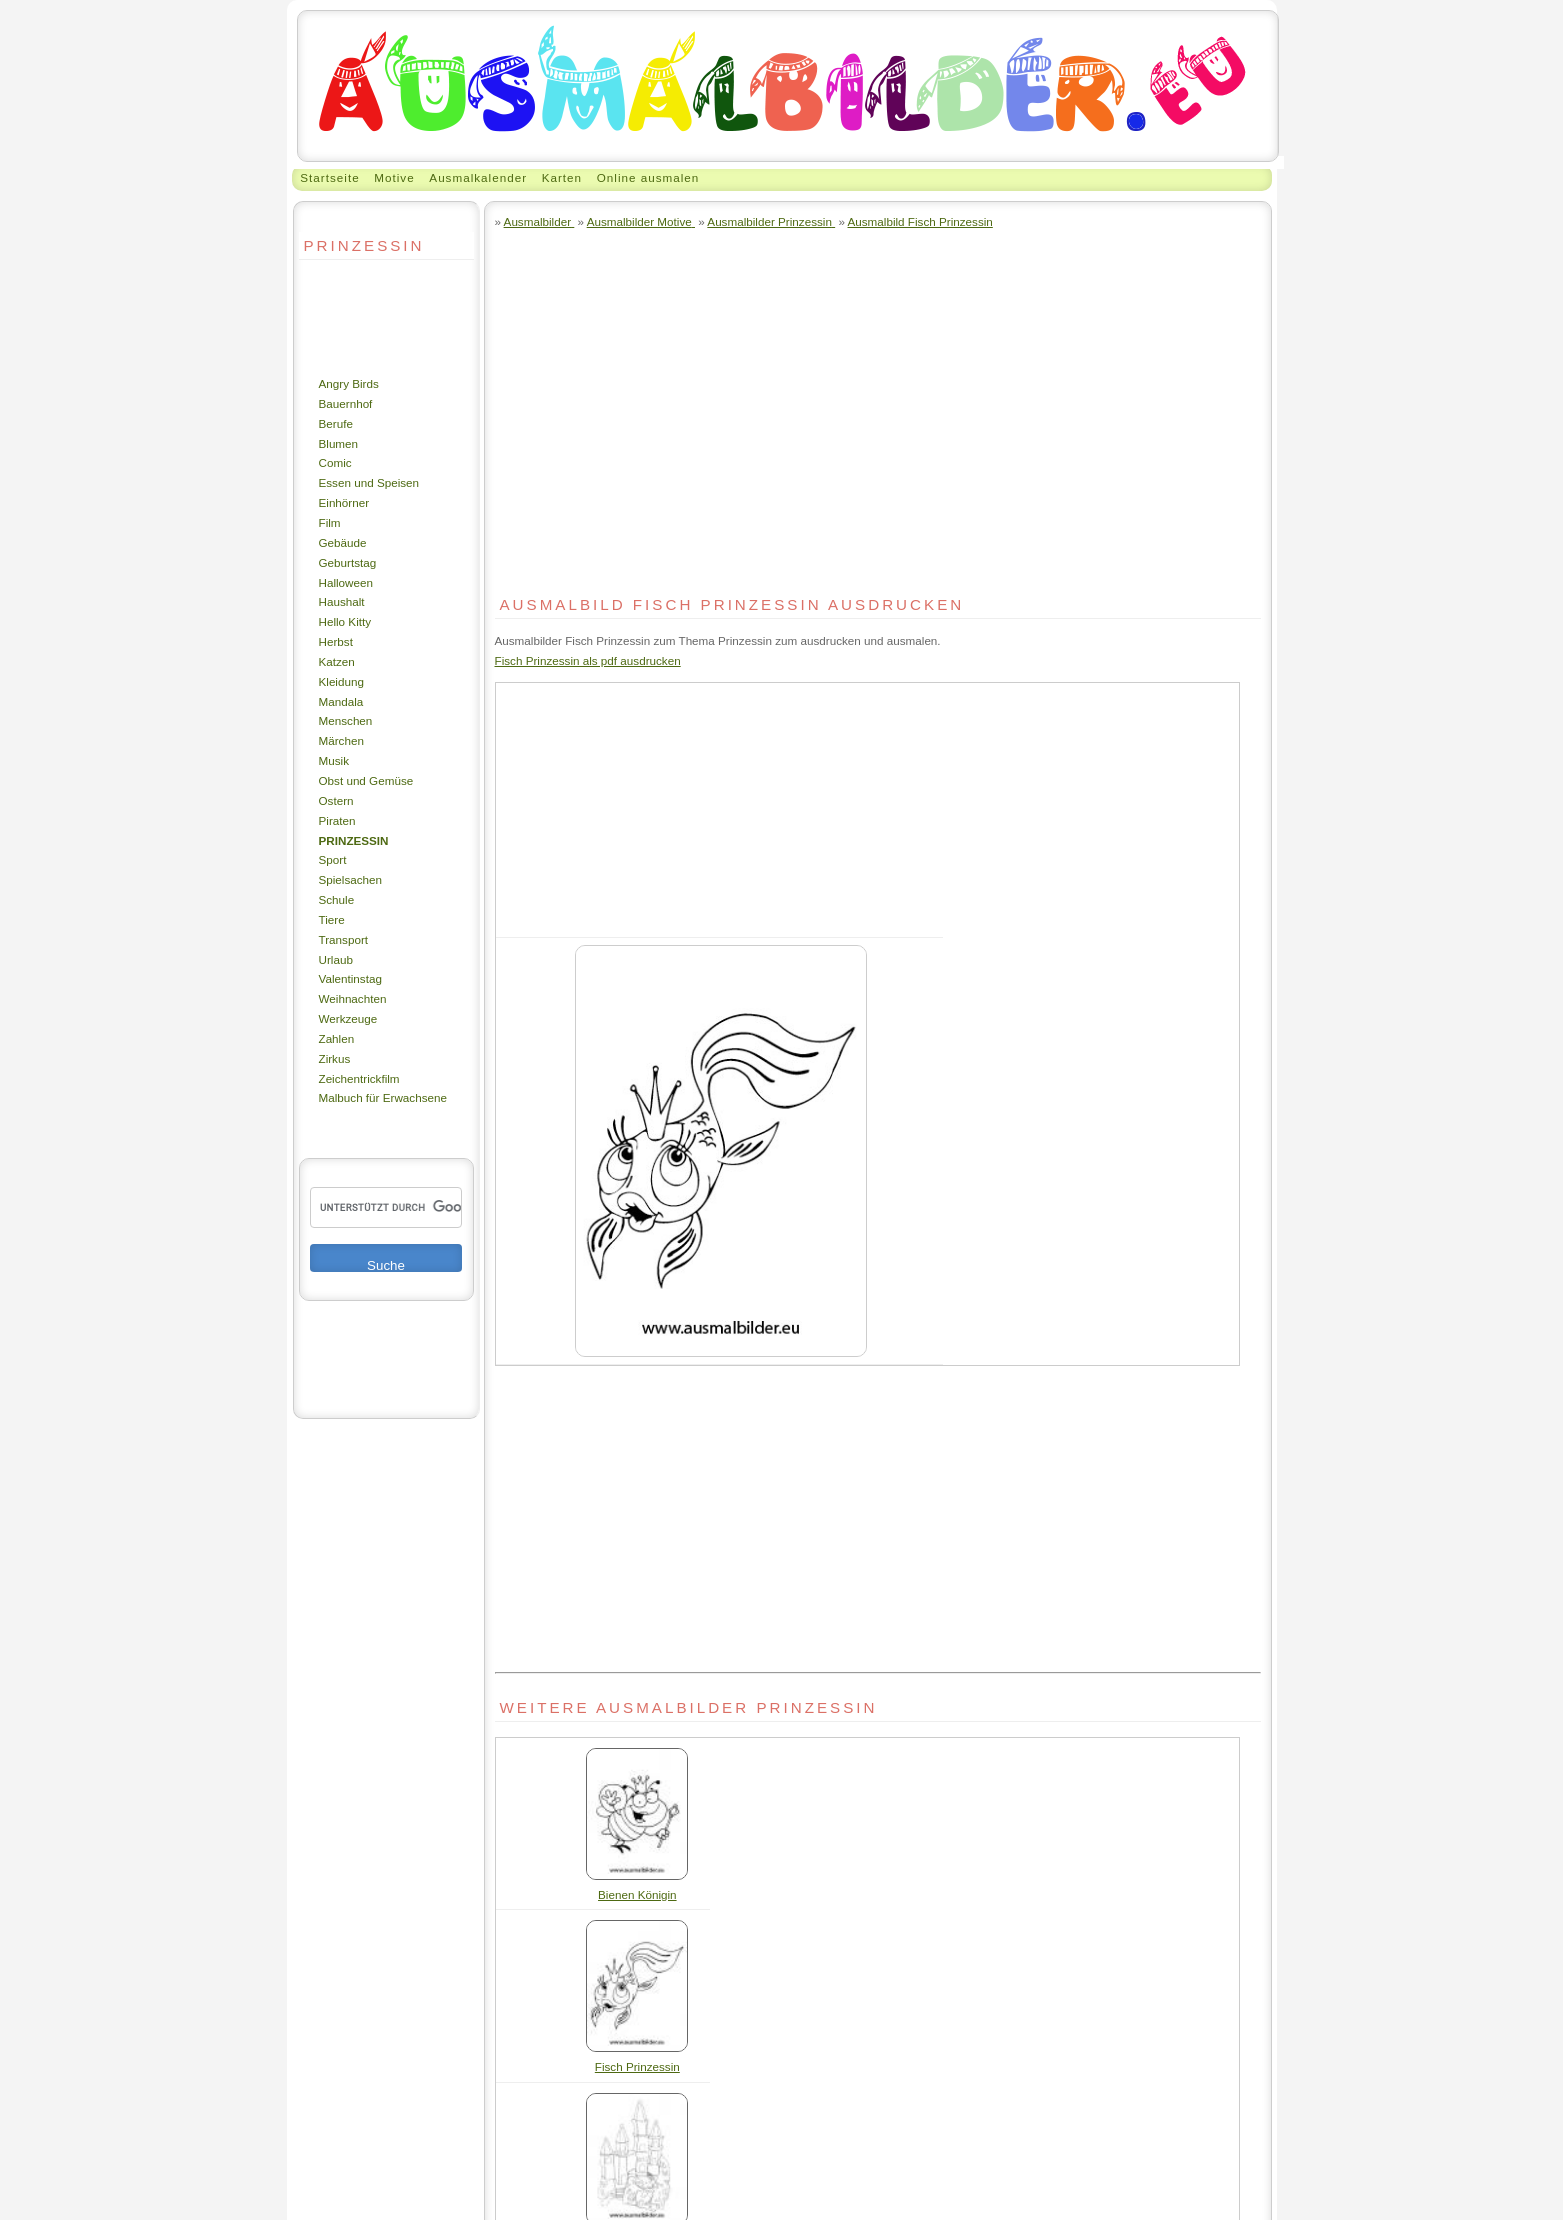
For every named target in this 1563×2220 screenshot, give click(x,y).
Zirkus (335, 1058)
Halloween (346, 582)
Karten (562, 177)
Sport (333, 859)
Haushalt (342, 601)
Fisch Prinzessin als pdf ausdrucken (588, 660)
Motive (394, 177)
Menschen (346, 720)
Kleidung (341, 681)
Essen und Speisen (369, 482)
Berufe (336, 423)
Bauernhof (346, 403)
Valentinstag (350, 978)
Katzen (337, 661)
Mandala (341, 701)
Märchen (341, 740)
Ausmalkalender (478, 177)
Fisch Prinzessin (637, 2066)
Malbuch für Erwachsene (383, 1097)
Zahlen (337, 1038)
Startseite (329, 177)
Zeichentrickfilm (359, 1078)
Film (330, 522)
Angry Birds (349, 383)
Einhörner (344, 502)
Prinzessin (354, 840)
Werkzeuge (348, 1018)
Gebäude (343, 542)
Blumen (339, 443)
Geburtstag (348, 562)
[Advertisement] (359, 317)
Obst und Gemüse (366, 780)
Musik (334, 760)
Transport (344, 939)
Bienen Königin (637, 1894)
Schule (337, 899)
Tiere (332, 919)
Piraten (337, 820)
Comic (335, 462)
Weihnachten (353, 998)
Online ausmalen (648, 177)
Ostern (336, 800)
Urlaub (336, 959)
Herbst (336, 641)
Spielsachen (351, 879)
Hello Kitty (345, 621)
